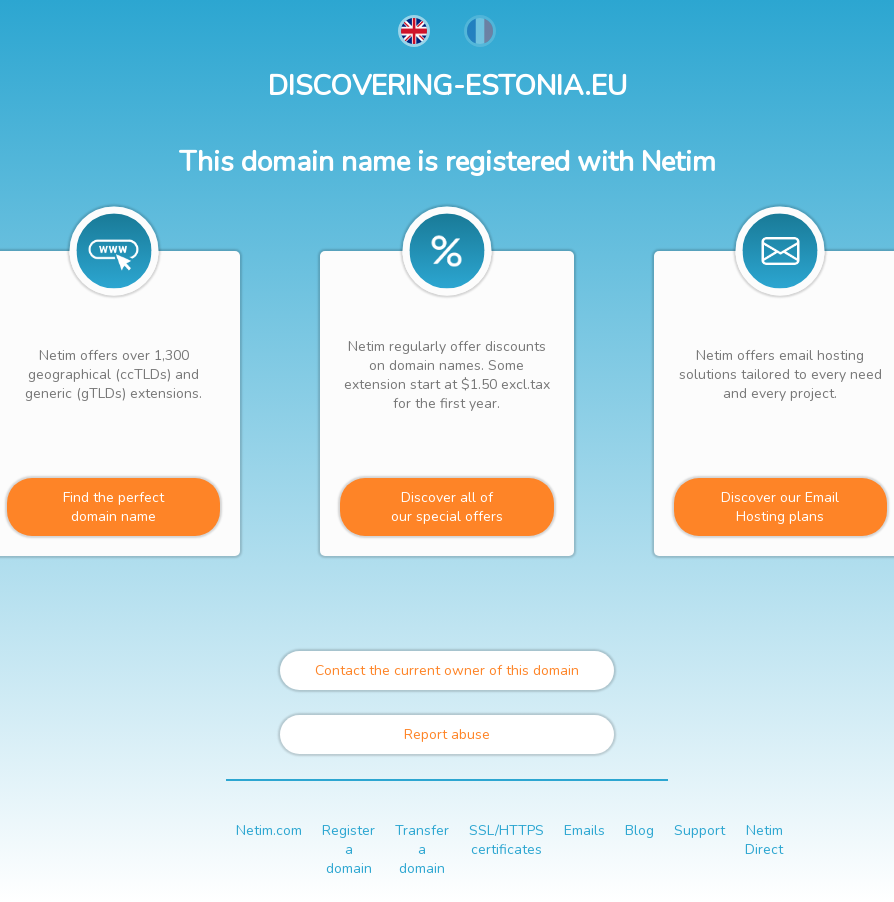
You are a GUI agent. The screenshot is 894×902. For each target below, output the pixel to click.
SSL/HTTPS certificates (506, 840)
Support (699, 830)
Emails (584, 830)
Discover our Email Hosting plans (780, 507)
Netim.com (269, 830)
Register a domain (348, 849)
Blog (639, 830)
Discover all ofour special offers (447, 507)
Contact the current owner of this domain (447, 670)
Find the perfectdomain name (113, 507)
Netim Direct (764, 840)
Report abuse (447, 734)
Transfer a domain (422, 849)
